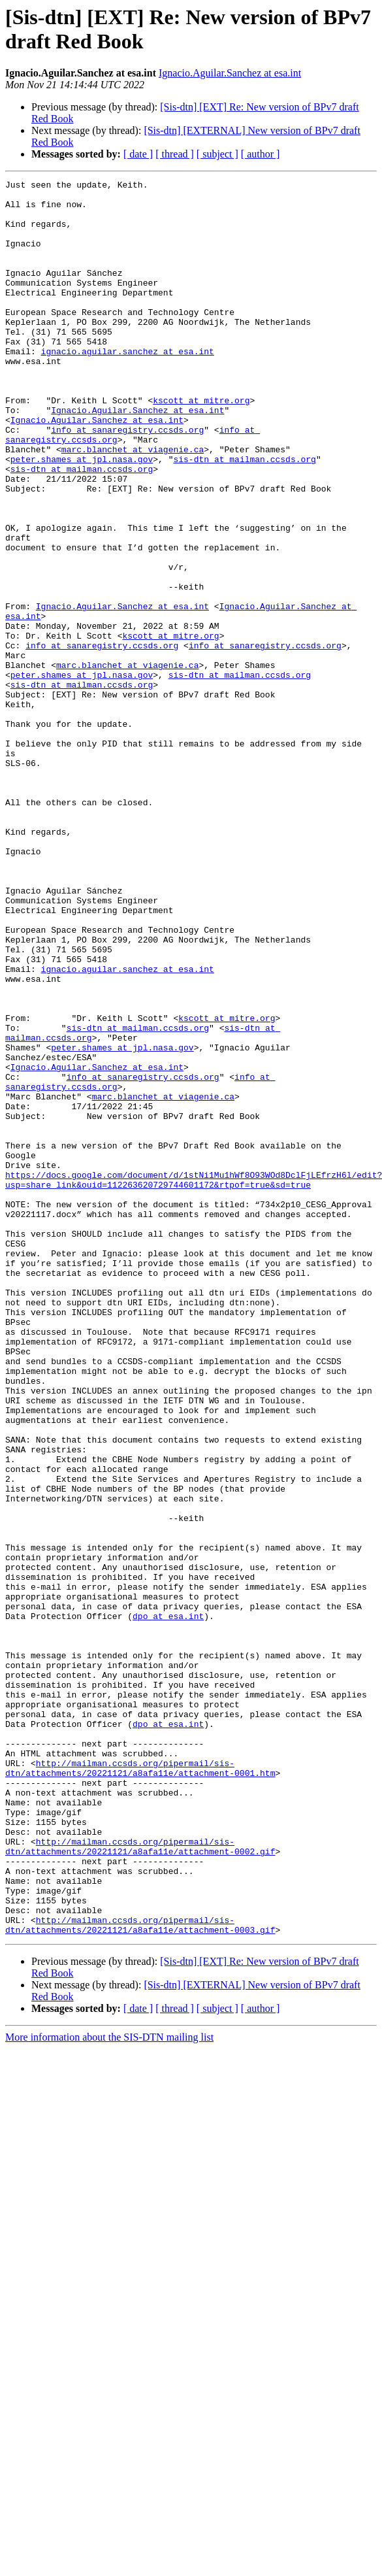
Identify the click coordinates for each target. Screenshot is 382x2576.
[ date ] (138, 153)
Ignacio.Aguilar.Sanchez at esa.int (230, 72)
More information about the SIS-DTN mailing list (109, 2388)
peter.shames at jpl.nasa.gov (81, 516)
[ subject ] (217, 153)
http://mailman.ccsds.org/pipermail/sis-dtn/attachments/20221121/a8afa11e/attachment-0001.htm (140, 2086)
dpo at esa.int (168, 1904)
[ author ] (260, 153)
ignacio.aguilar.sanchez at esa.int (127, 386)
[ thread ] (174, 153)
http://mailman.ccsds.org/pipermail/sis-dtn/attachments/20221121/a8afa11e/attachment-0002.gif (140, 2180)
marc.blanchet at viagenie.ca (132, 504)
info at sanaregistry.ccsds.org (127, 480)
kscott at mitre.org (201, 445)
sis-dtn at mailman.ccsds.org (244, 516)
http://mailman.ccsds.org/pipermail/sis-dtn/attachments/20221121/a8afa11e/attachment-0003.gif (140, 2274)
